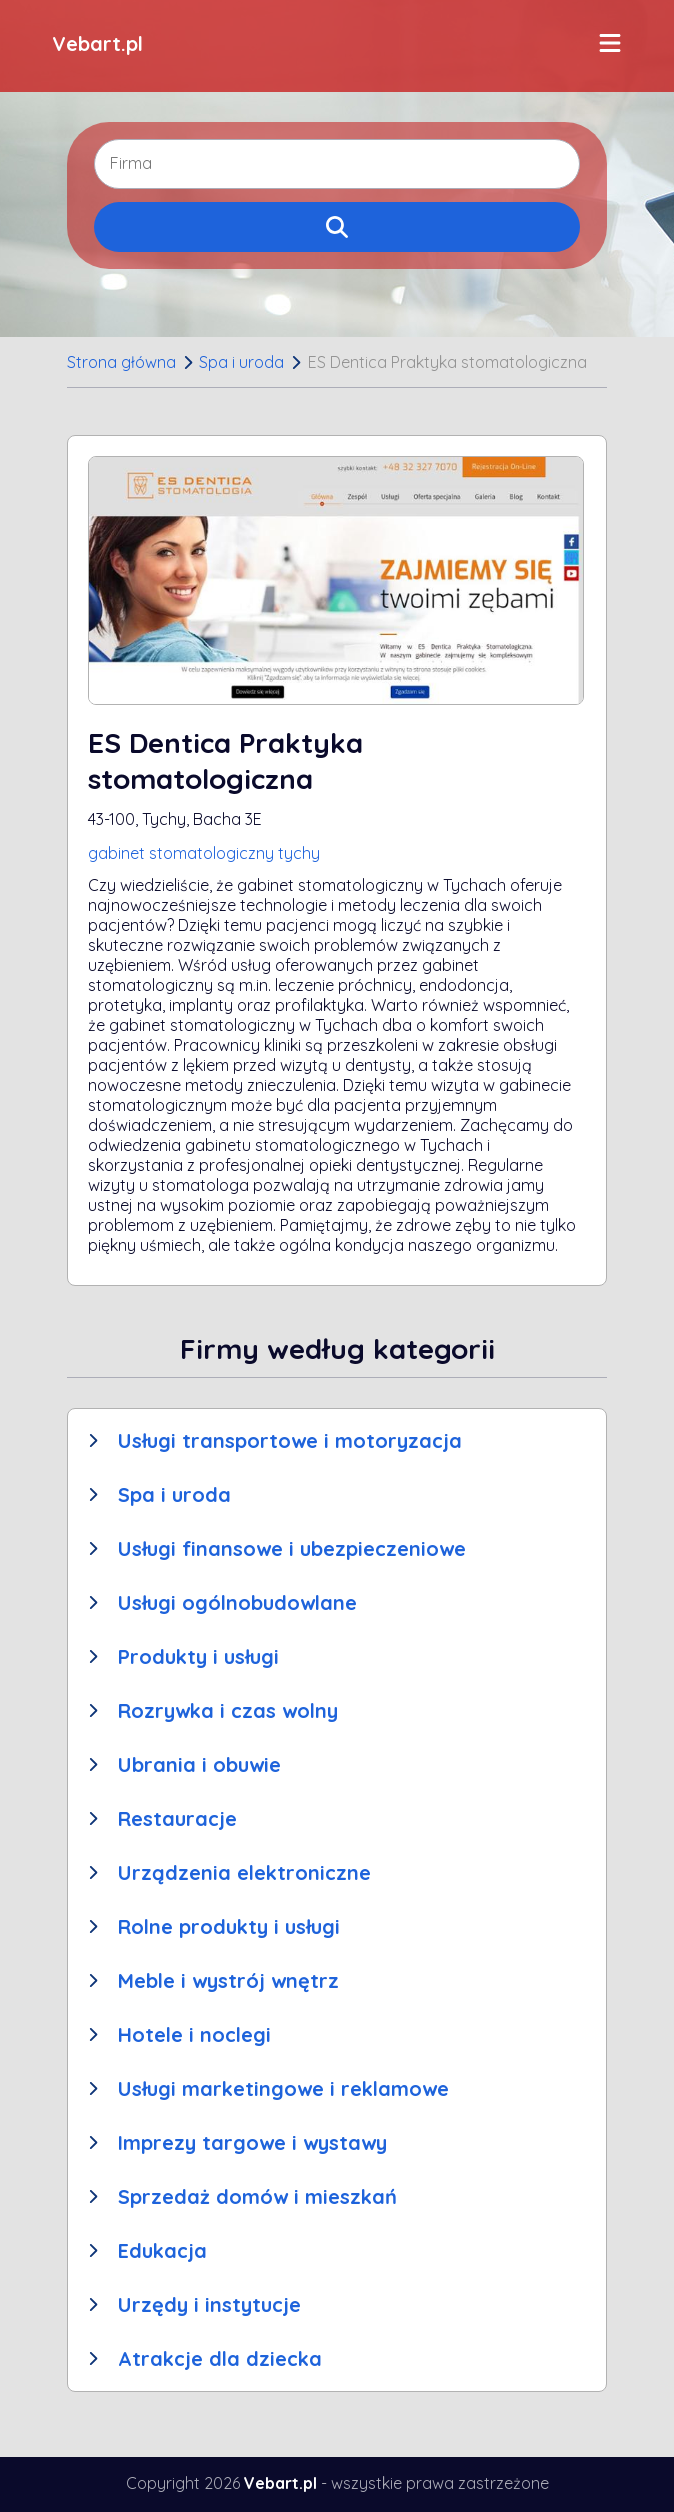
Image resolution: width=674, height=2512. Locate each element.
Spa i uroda (241, 362)
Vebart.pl (97, 43)
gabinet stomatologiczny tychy (204, 853)
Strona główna (121, 362)
